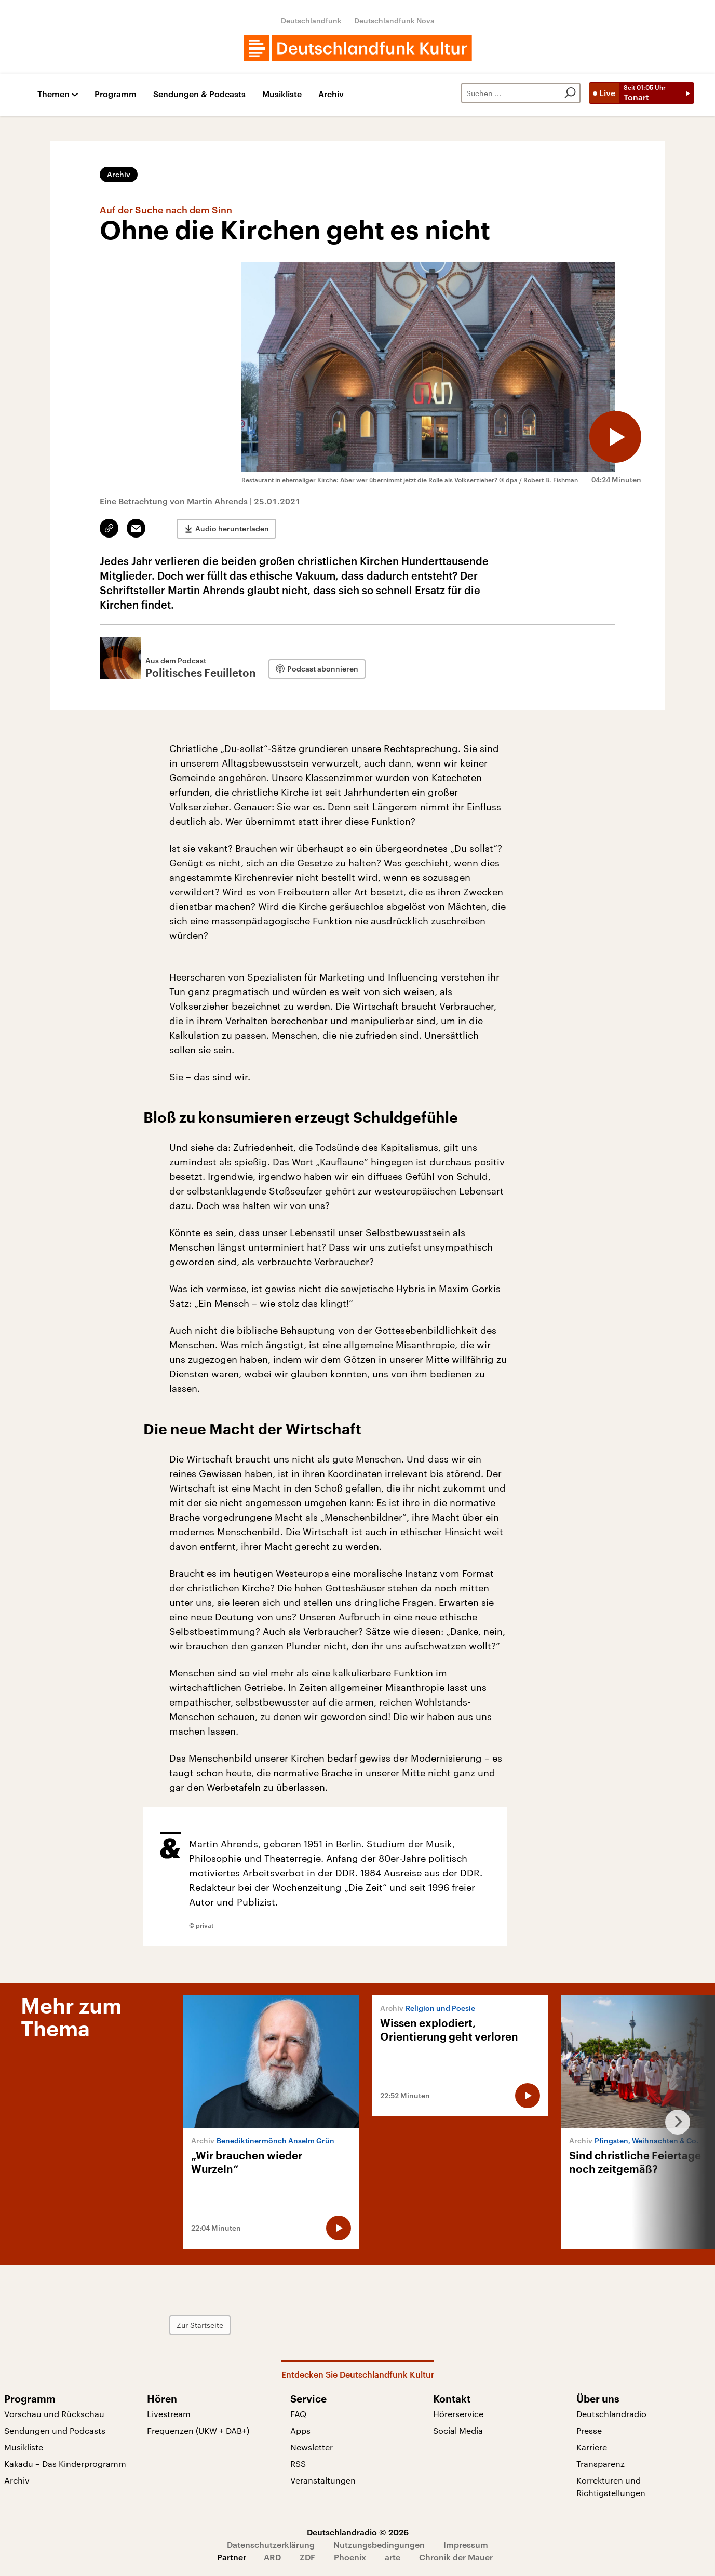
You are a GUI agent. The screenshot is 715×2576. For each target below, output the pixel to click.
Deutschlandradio (611, 2414)
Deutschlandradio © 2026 (358, 2532)
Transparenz (600, 2463)
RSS (298, 2463)
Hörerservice (458, 2414)
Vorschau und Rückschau (54, 2414)
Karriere (591, 2447)
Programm (116, 94)
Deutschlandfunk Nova (394, 20)
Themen (53, 94)
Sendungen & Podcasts (199, 94)
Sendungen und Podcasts (54, 2430)
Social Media (458, 2430)
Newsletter (311, 2447)
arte (392, 2557)
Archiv (331, 94)
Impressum (465, 2545)
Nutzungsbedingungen (379, 2545)
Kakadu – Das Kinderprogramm (65, 2463)
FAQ (298, 2414)
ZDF (307, 2557)
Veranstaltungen (323, 2480)
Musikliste (282, 94)
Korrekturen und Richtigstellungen (610, 2486)
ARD (272, 2557)
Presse (589, 2430)
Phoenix (350, 2557)
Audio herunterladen (232, 528)
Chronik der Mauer (456, 2557)
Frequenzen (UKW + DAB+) (198, 2430)
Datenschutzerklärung (271, 2545)
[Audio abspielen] (615, 437)
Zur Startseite (200, 2324)
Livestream (169, 2414)
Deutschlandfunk (311, 20)
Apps (300, 2430)
